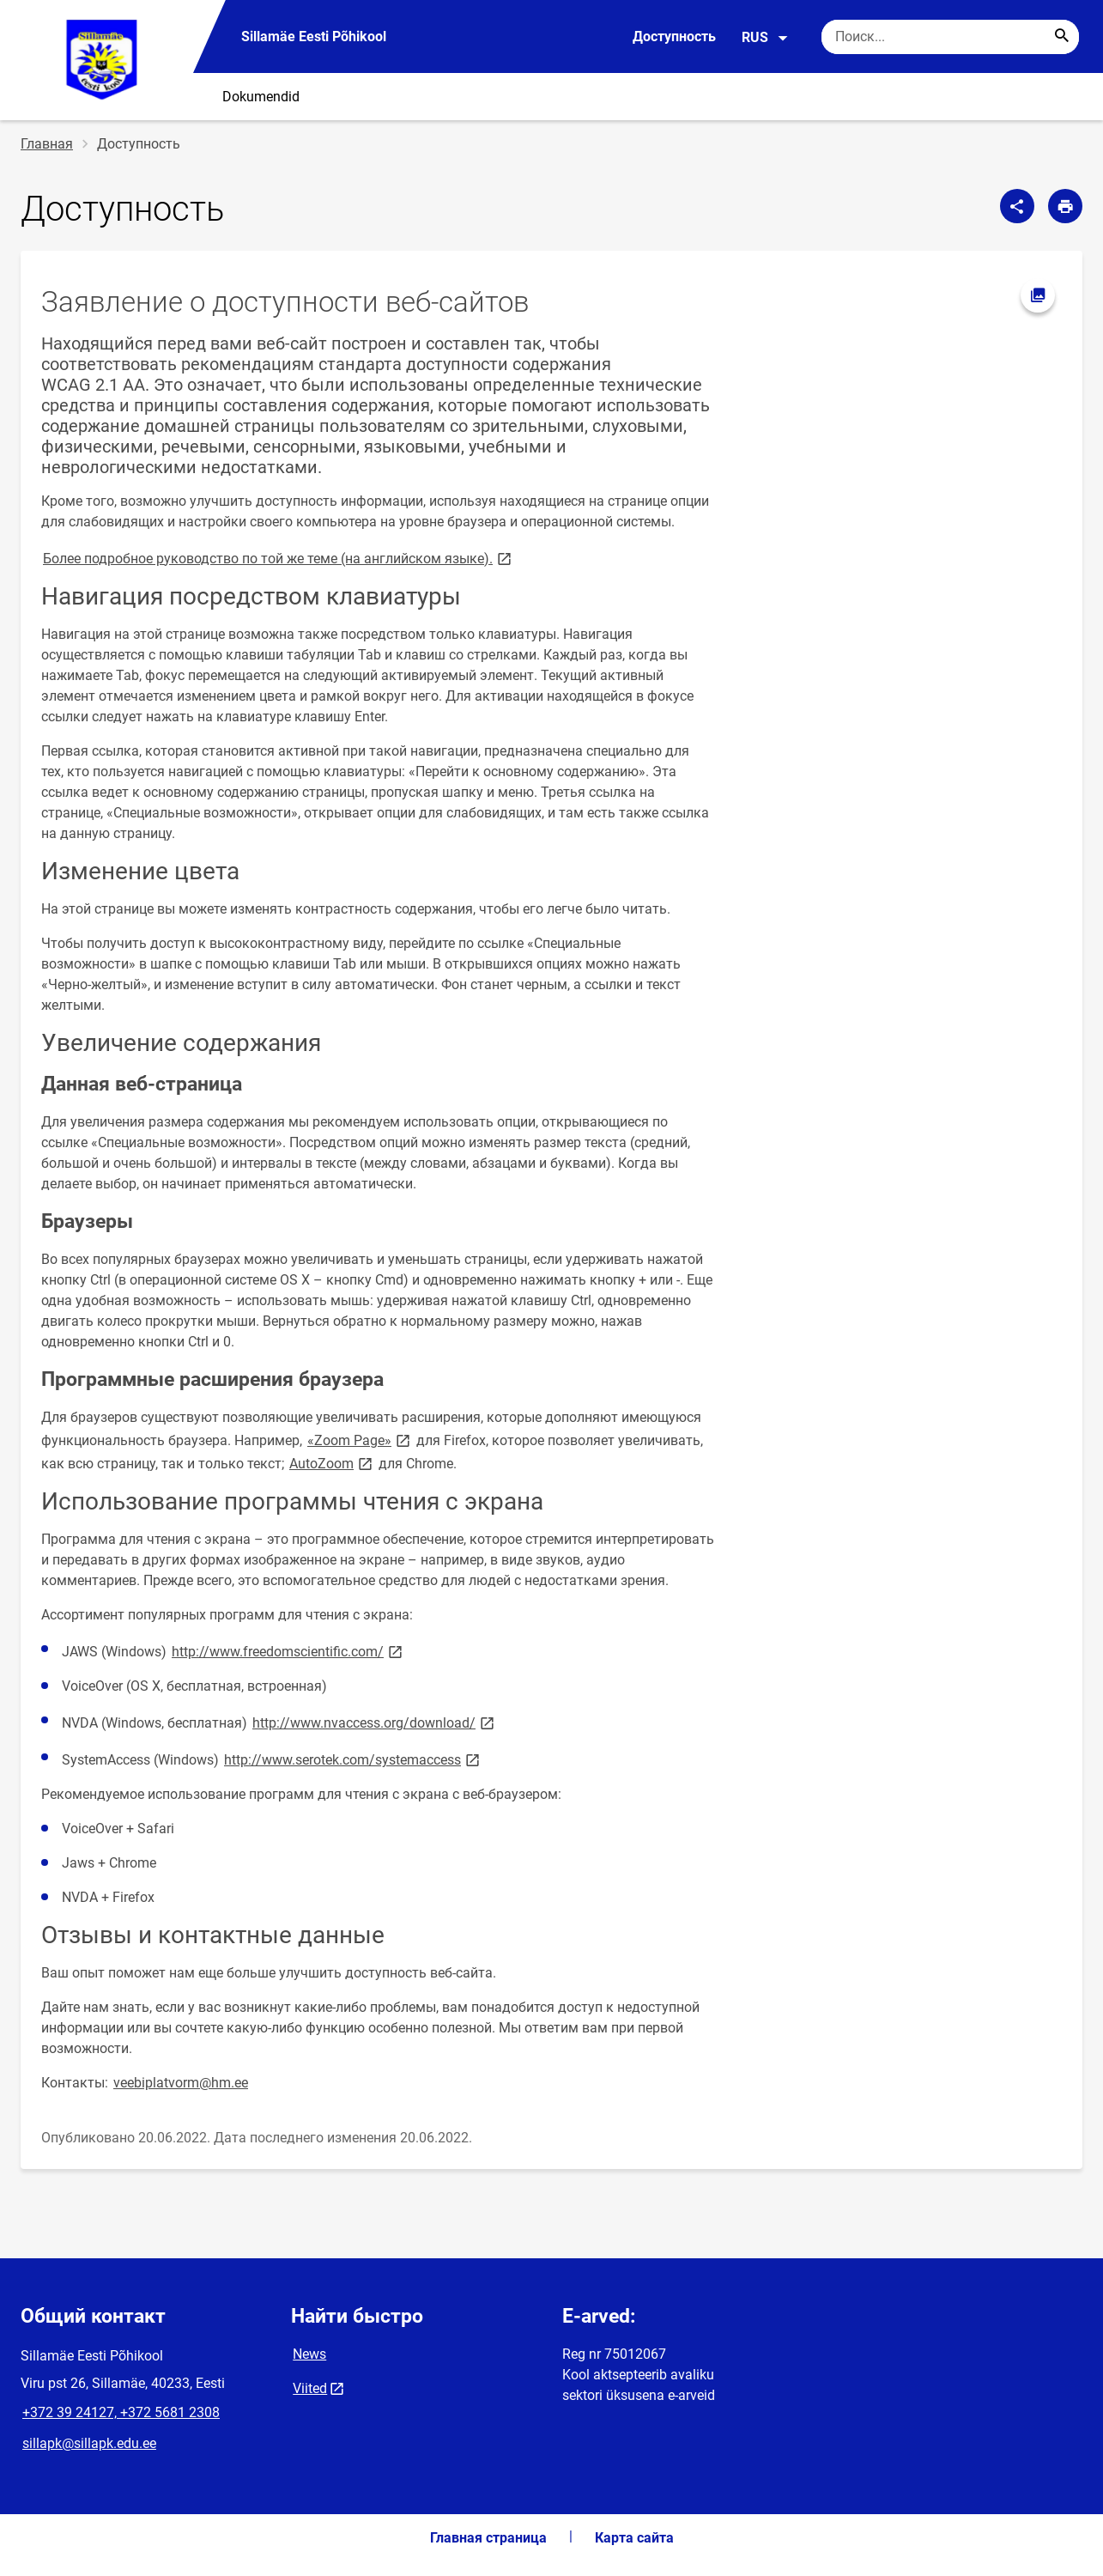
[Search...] (1061, 37)
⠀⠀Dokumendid (251, 96)
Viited (310, 2388)
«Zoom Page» (360, 1440)
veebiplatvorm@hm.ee (180, 2083)
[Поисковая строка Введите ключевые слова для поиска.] (950, 37)
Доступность (674, 36)
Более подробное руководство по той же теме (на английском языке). (278, 558)
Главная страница (488, 2538)
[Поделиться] (1017, 206)
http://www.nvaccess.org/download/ (374, 1722)
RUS (765, 37)
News (309, 2354)
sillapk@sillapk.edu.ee (89, 2443)
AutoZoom (332, 1463)
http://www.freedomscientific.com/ (288, 1651)
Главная (47, 144)
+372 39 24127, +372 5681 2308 (121, 2412)
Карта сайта (634, 2538)
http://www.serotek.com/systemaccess (353, 1759)
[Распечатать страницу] (1065, 206)
